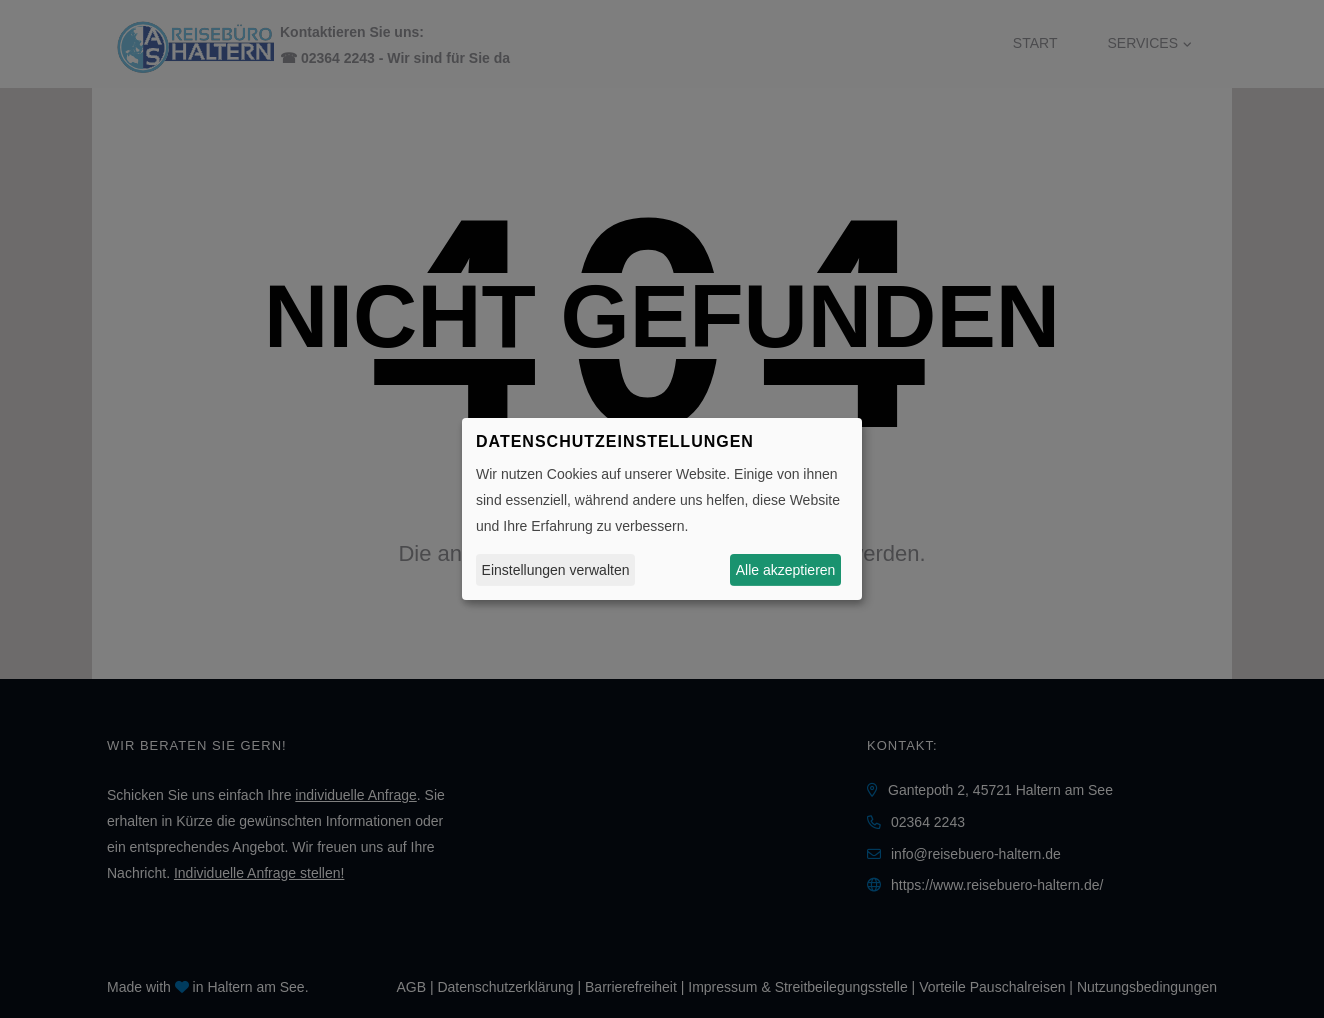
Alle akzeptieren (786, 570)
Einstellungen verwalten (556, 570)
